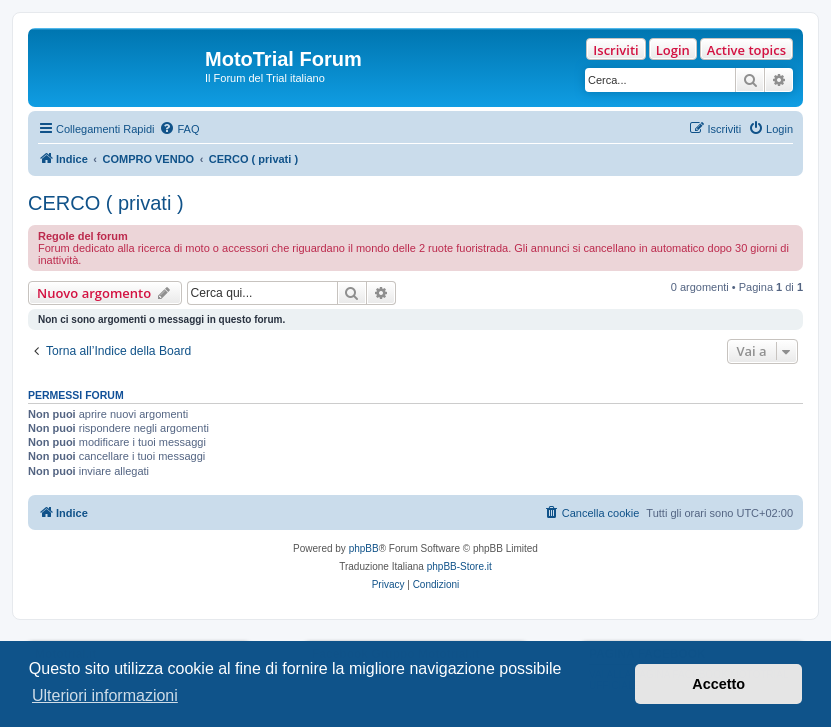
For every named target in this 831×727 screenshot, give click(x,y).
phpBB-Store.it (459, 566)
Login (673, 50)
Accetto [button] (718, 684)
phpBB (364, 548)
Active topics (746, 50)
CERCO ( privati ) (106, 203)
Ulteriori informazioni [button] (105, 695)
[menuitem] (179, 129)
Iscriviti (615, 50)
